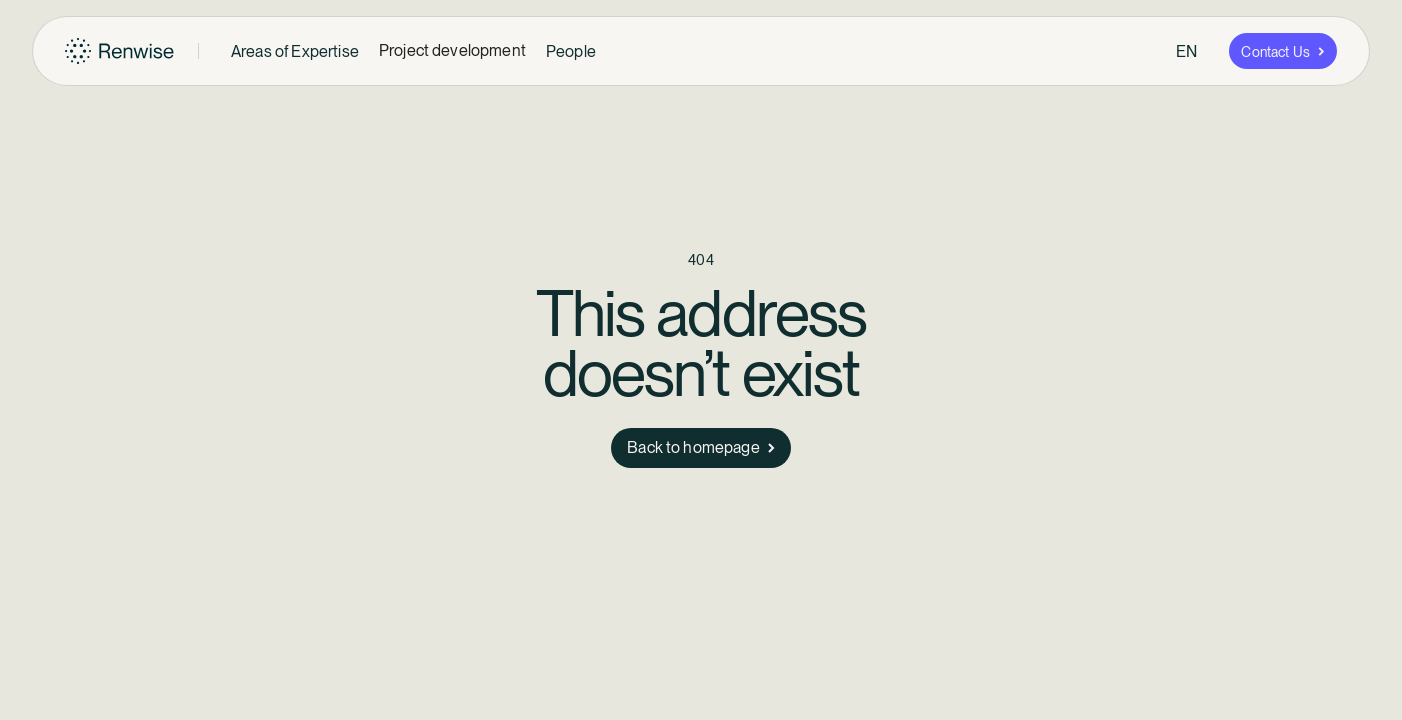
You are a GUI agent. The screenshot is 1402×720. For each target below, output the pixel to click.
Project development (452, 50)
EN (1186, 51)
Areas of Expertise (295, 51)
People (571, 51)
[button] (295, 51)
